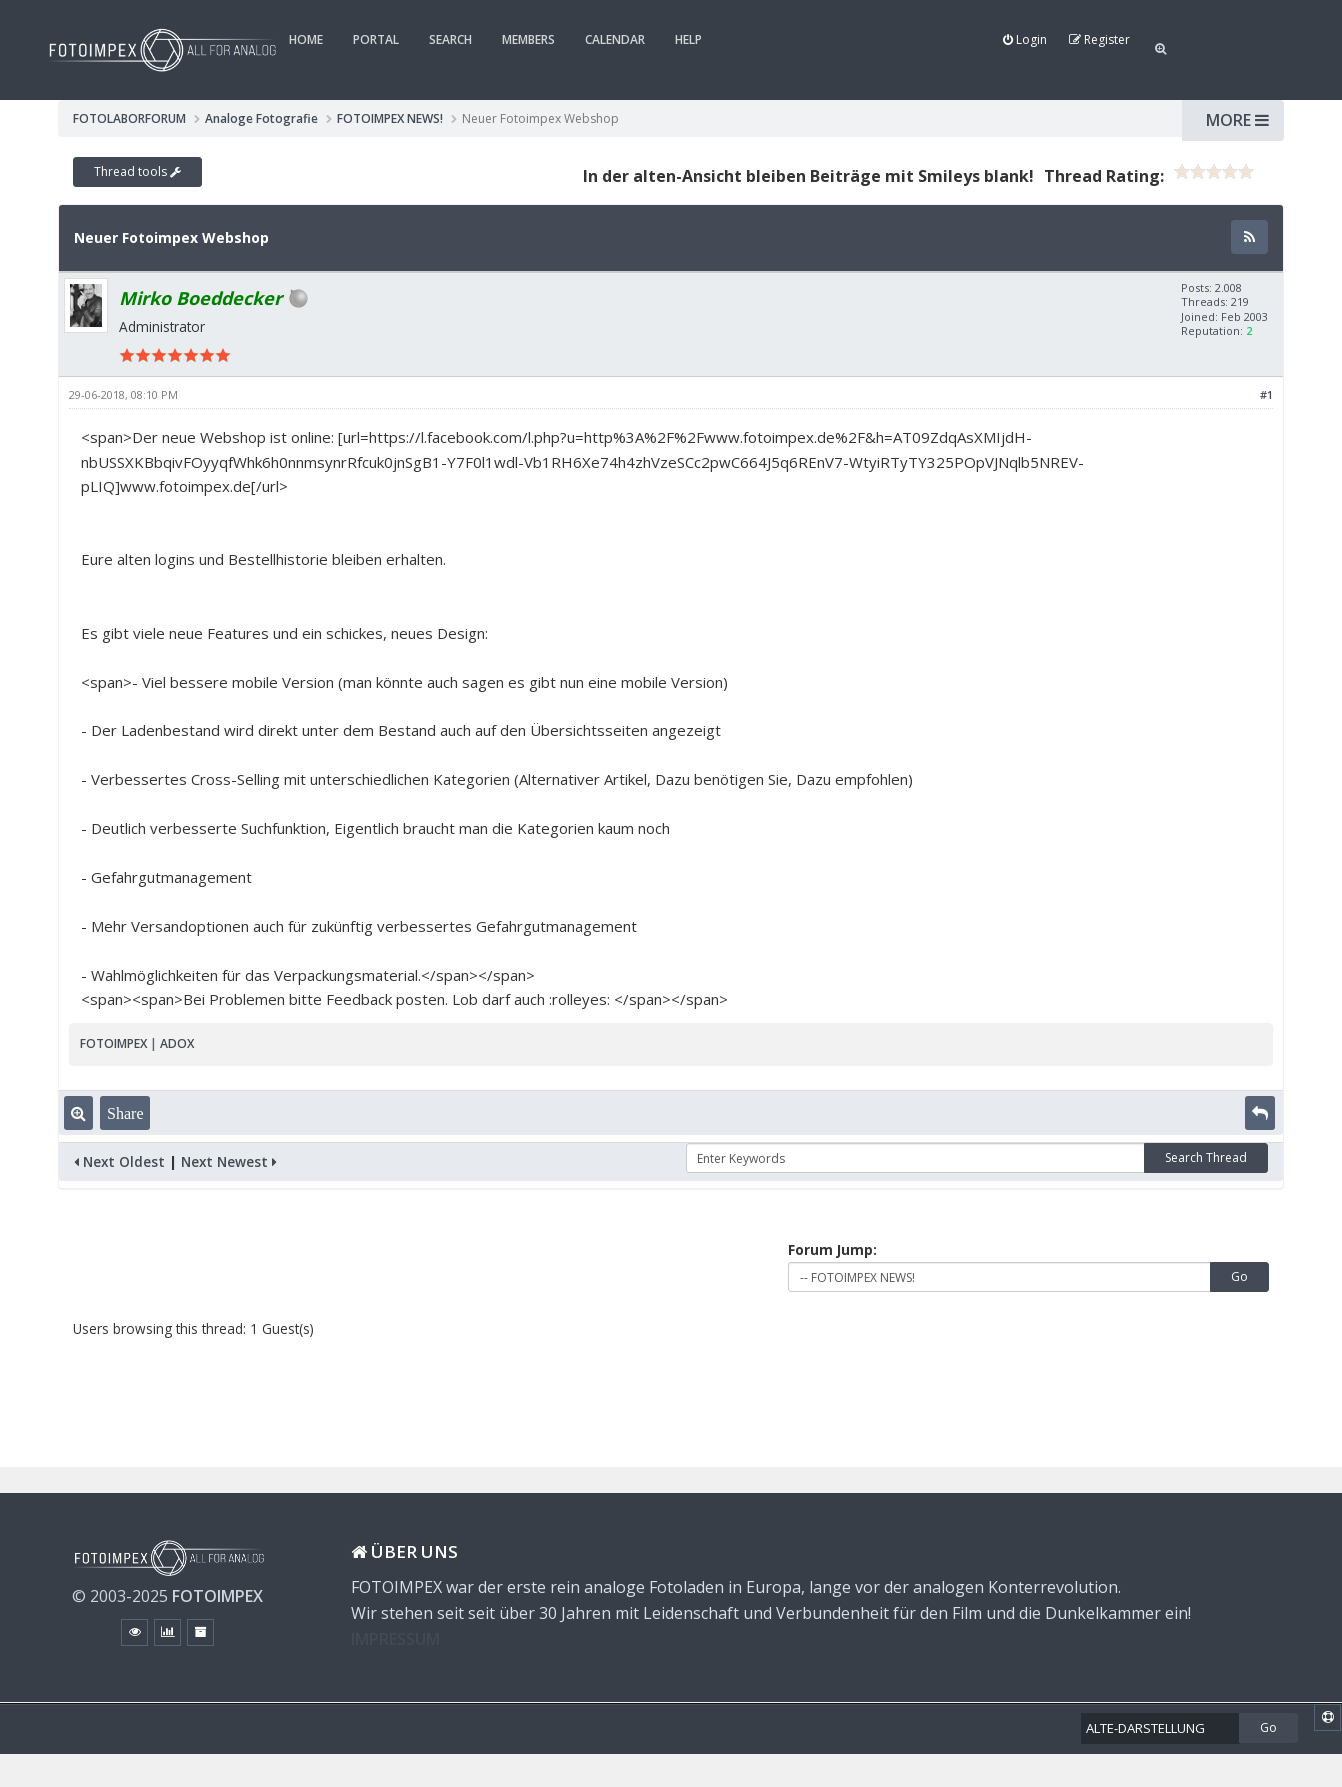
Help (688, 39)
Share (125, 1113)
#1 (1266, 394)
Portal (376, 39)
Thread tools (137, 171)
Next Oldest (119, 1161)
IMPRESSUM (395, 1639)
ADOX (177, 1043)
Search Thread (1206, 1157)
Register (1099, 39)
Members (528, 39)
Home (306, 39)
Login (1025, 39)
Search (450, 39)
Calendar (615, 39)
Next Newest (229, 1161)
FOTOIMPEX (113, 1043)
